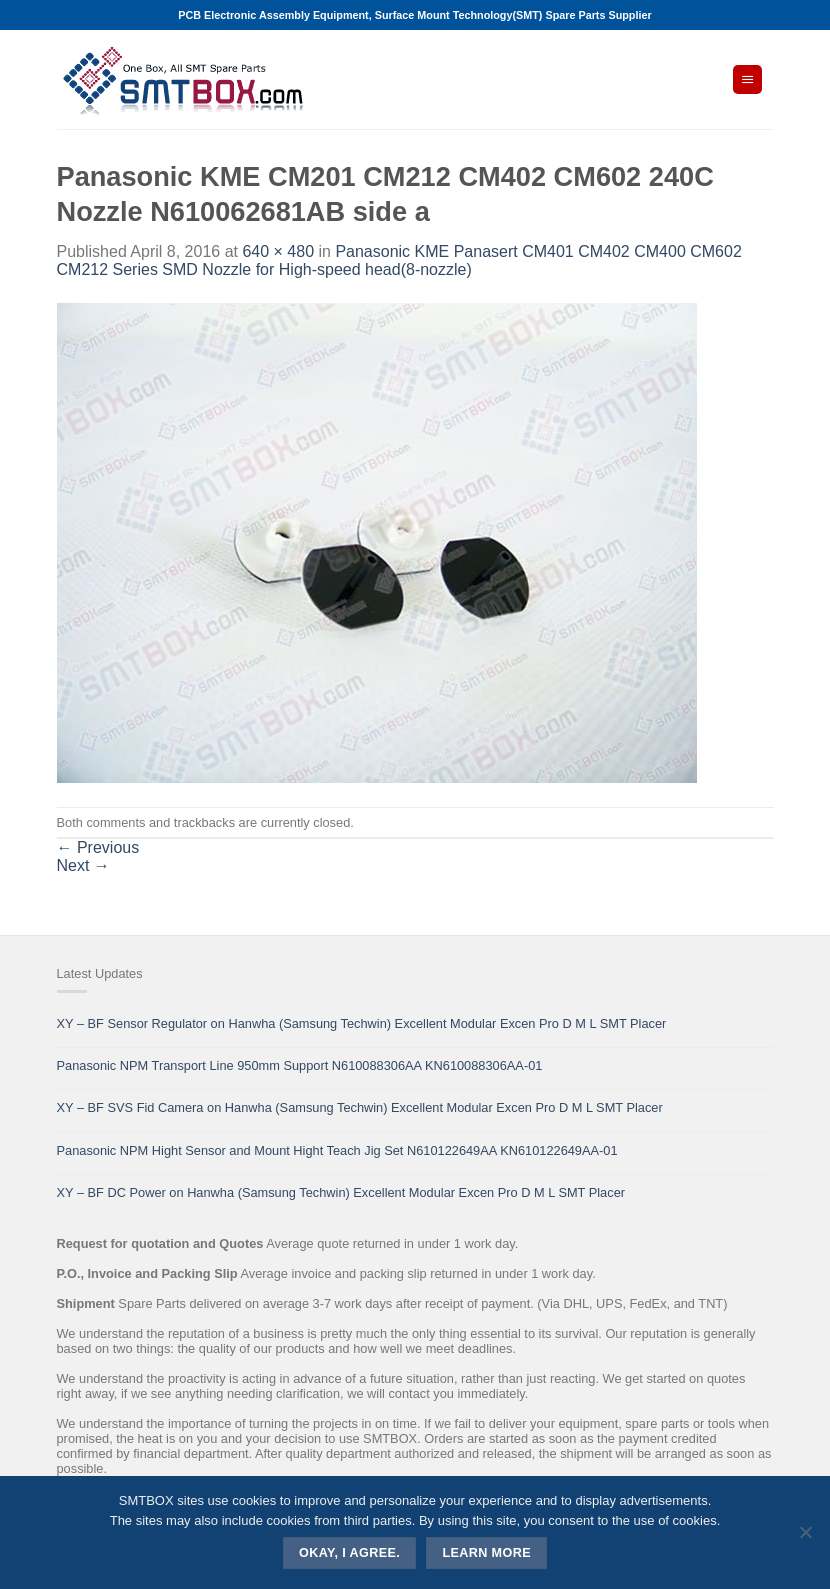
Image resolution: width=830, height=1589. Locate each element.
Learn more (486, 1553)
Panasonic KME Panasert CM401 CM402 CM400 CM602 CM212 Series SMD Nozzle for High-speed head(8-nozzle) (399, 260)
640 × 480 (278, 251)
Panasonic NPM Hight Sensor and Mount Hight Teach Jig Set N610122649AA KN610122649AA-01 (337, 1150)
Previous (98, 847)
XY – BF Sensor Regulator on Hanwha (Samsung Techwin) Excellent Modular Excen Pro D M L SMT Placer (362, 1023)
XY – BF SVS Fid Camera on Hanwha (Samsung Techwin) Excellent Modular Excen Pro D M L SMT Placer (360, 1107)
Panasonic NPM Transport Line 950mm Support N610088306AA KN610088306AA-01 (300, 1065)
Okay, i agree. (349, 1553)
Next (83, 865)
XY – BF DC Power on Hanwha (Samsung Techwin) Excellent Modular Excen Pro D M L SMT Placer (341, 1192)
